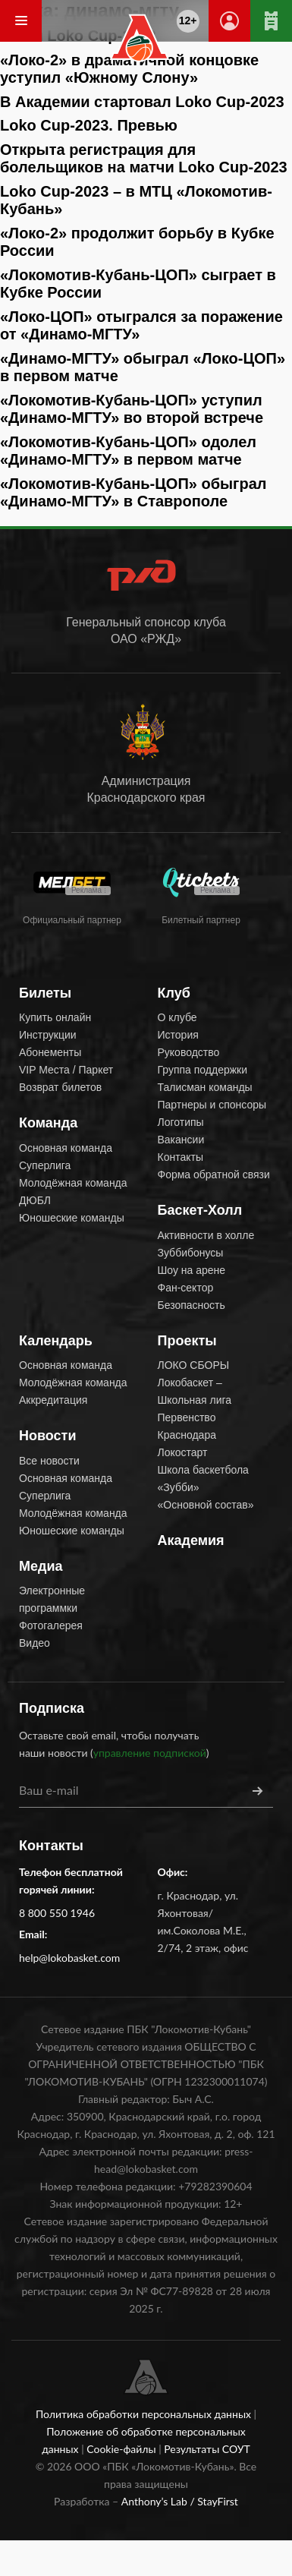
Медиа (41, 1566)
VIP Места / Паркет (66, 1070)
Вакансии (181, 1140)
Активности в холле (206, 1235)
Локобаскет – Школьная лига (195, 1391)
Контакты (180, 1157)
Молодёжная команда (73, 1183)
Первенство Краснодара (187, 1426)
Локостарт (183, 1452)
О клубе (177, 1017)
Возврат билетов (60, 1087)
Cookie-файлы (122, 2448)
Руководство (189, 1052)
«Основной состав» (206, 1505)
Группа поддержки (203, 1070)
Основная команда (65, 1148)
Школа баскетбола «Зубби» (203, 1478)
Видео (34, 1643)
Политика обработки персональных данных (145, 2413)
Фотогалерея (51, 1625)
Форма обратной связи (214, 1174)
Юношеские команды (71, 1218)
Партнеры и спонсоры (212, 1105)
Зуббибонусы (191, 1253)
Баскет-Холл (200, 1210)
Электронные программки (52, 1599)
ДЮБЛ (35, 1200)
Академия (191, 1540)
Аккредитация (53, 1400)
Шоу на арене (192, 1270)
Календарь (56, 1340)
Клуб (174, 993)
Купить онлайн (55, 1017)
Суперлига (45, 1165)
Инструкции (48, 1035)
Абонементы (50, 1052)
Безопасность (191, 1305)
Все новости (49, 1461)
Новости (47, 1435)
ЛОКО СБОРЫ (194, 1365)
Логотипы (181, 1122)
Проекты (187, 1340)
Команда (48, 1122)
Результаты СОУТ (207, 2448)
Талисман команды (205, 1087)
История (178, 1035)
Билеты (45, 993)
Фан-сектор (186, 1288)
